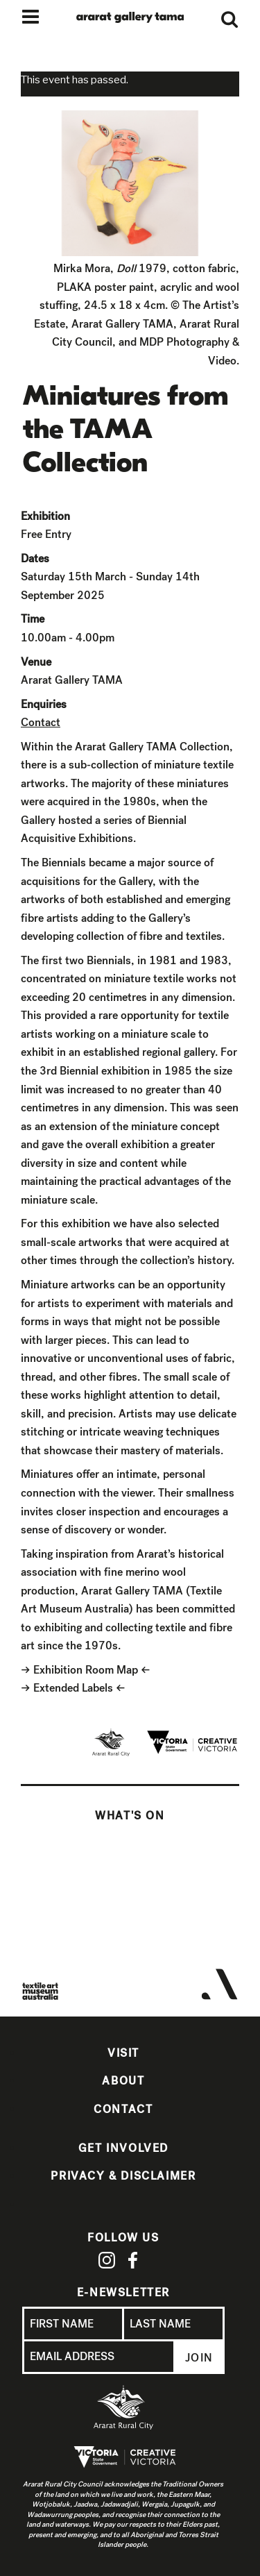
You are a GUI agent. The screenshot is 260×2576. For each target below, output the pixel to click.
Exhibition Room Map (85, 1669)
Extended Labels (73, 1688)
